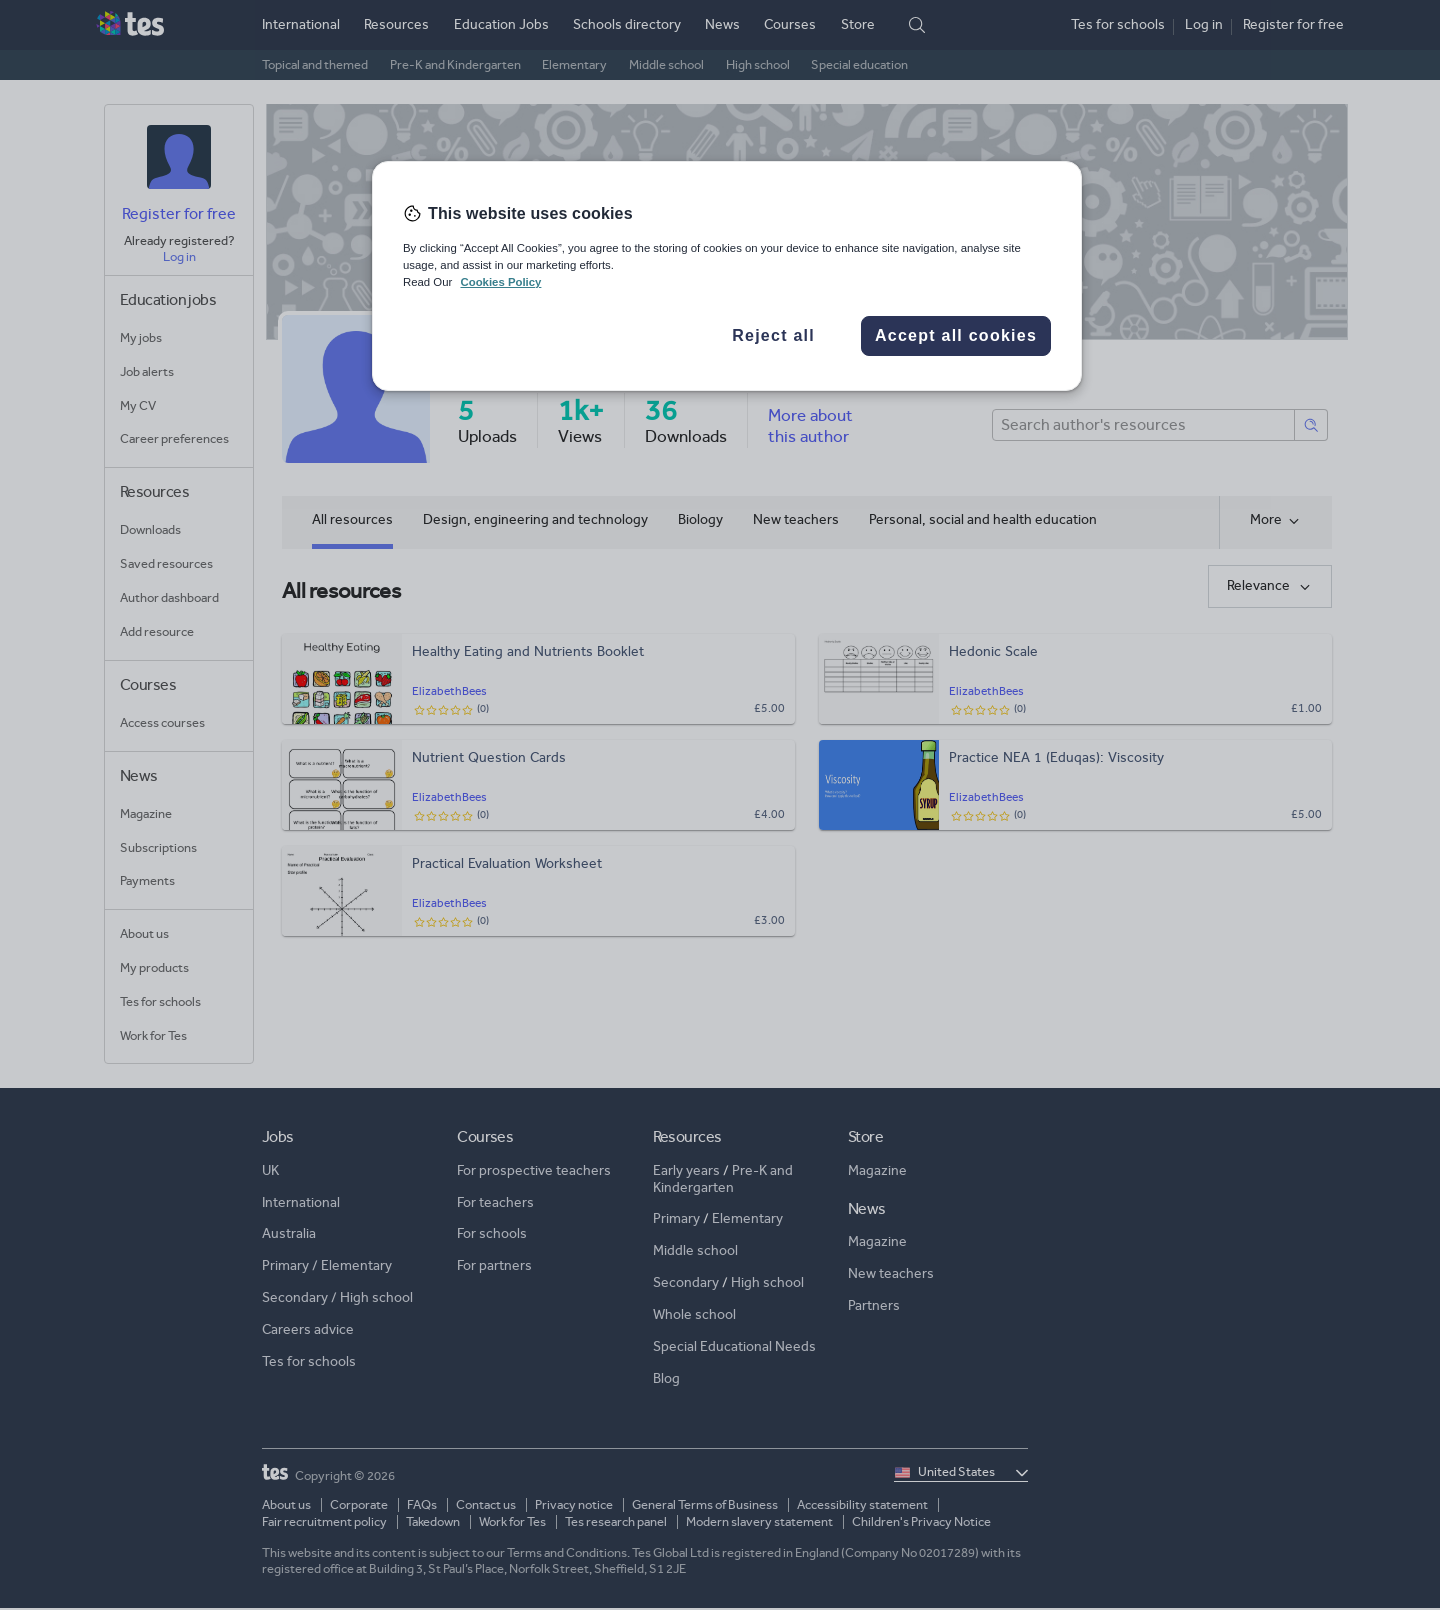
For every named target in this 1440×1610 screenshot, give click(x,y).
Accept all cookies (956, 335)
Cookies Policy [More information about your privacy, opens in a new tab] (500, 282)
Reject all (773, 335)
